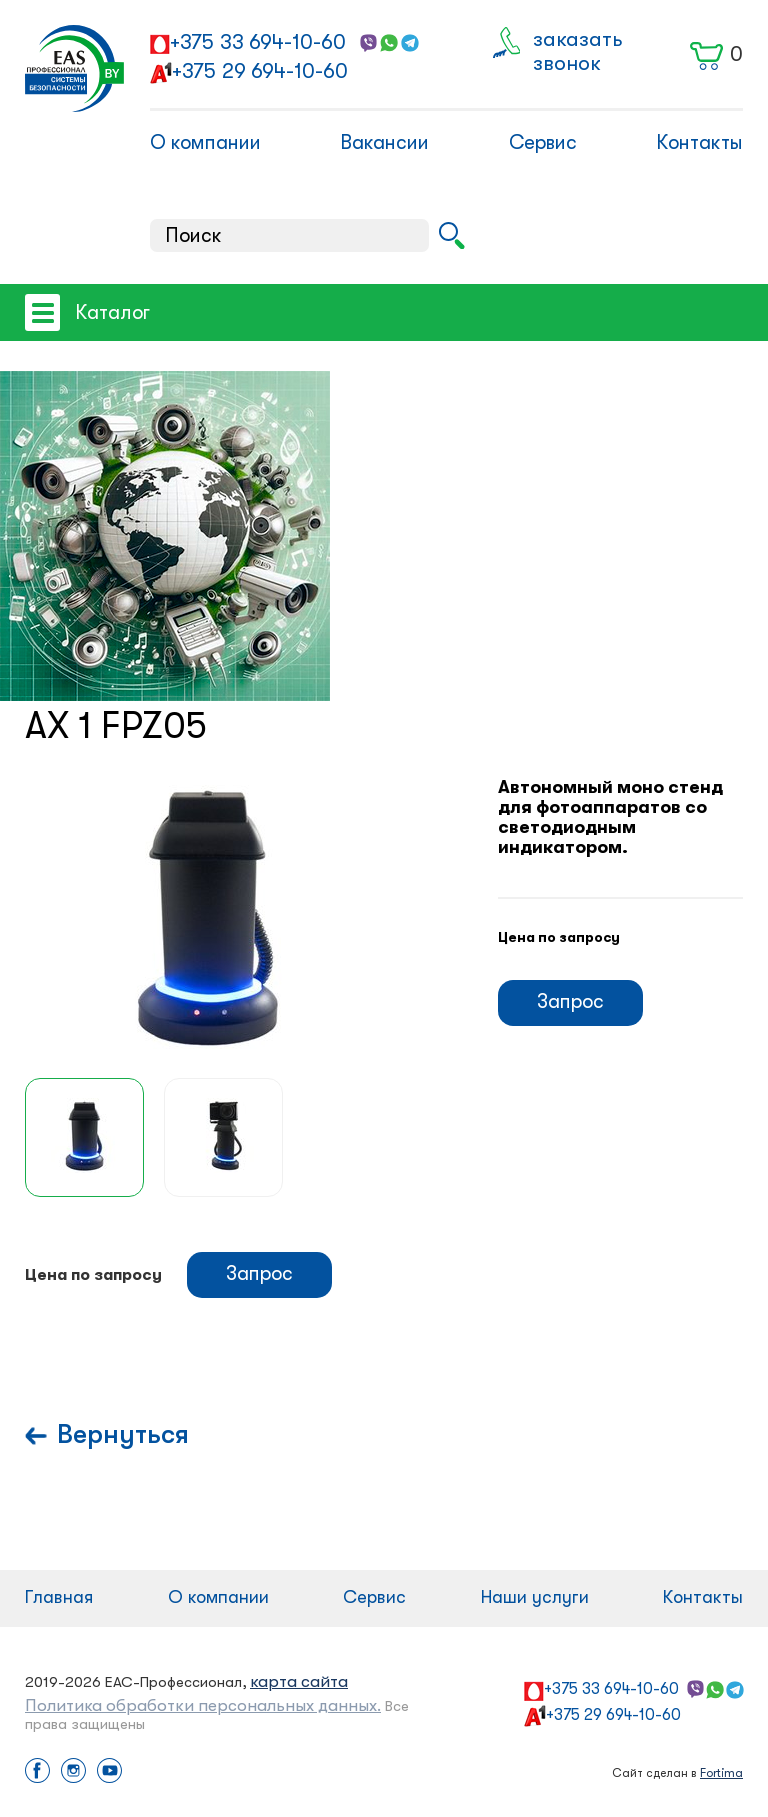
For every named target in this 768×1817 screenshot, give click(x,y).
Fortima (721, 1773)
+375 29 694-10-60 (260, 71)
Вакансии (384, 142)
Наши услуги (535, 1597)
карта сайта (299, 1681)
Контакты (699, 142)
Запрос (570, 1001)
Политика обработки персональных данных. (203, 1705)
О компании (205, 142)
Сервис (543, 142)
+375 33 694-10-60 (258, 42)
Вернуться (123, 1434)
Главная (59, 1597)
